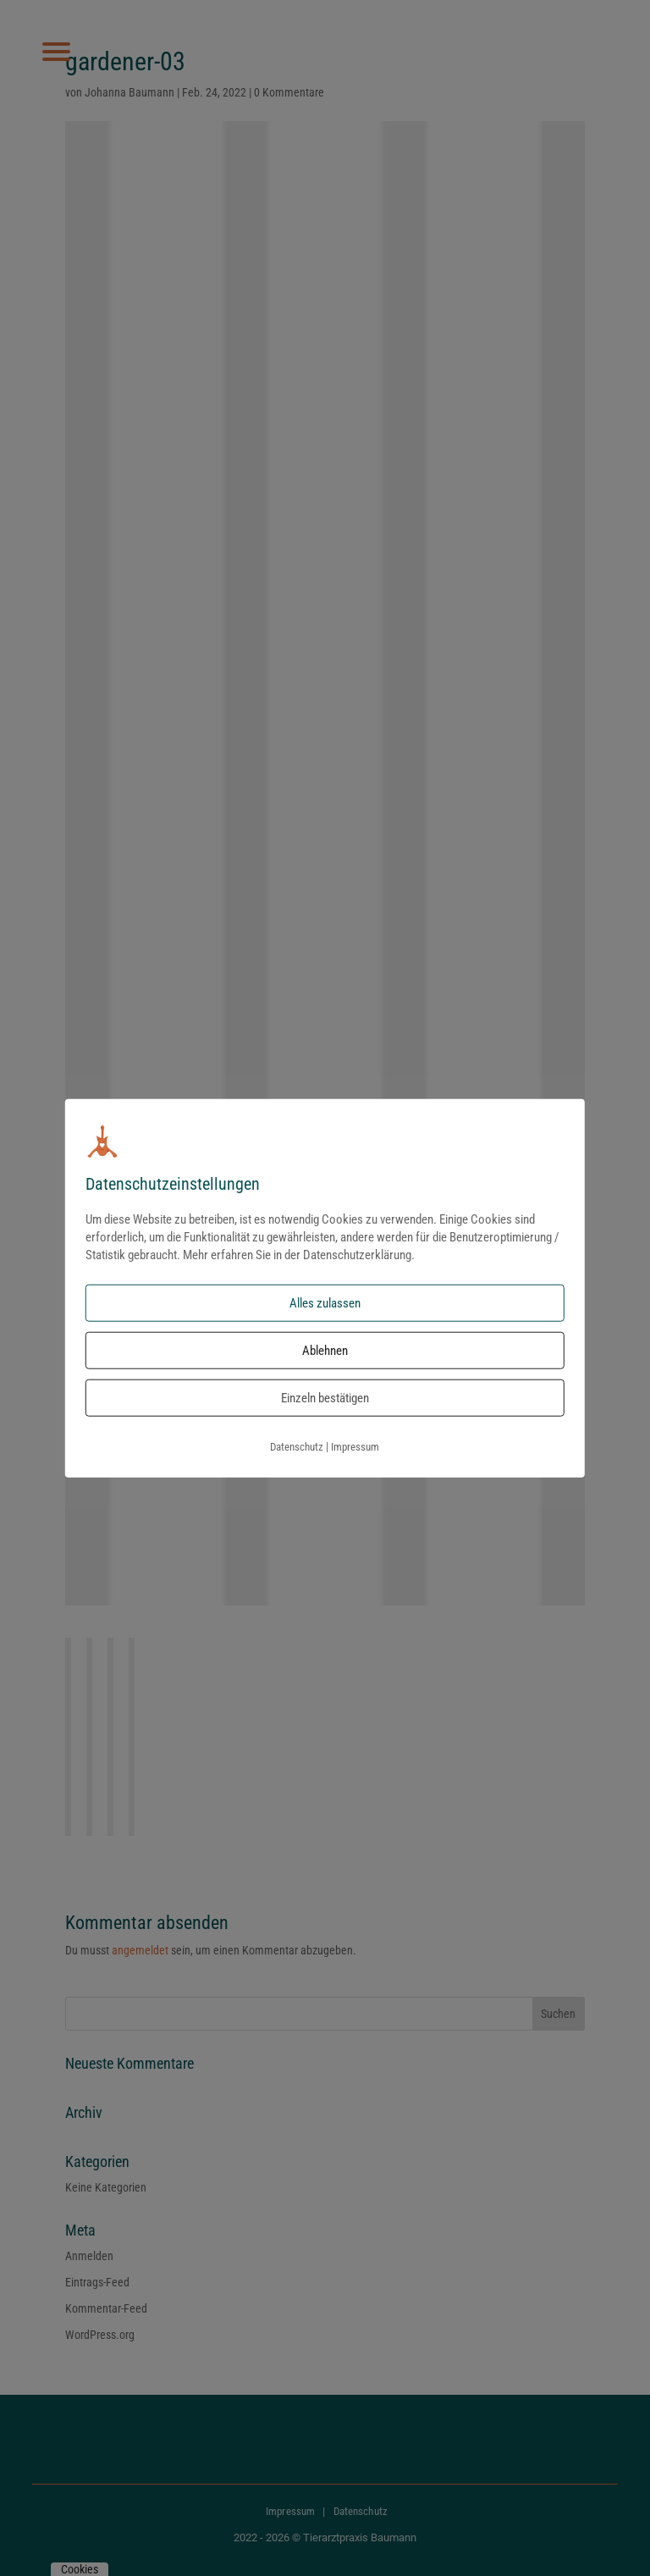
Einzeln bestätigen (325, 1398)
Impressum (355, 1446)
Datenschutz (296, 1446)
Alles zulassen (325, 1303)
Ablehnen (325, 1350)
